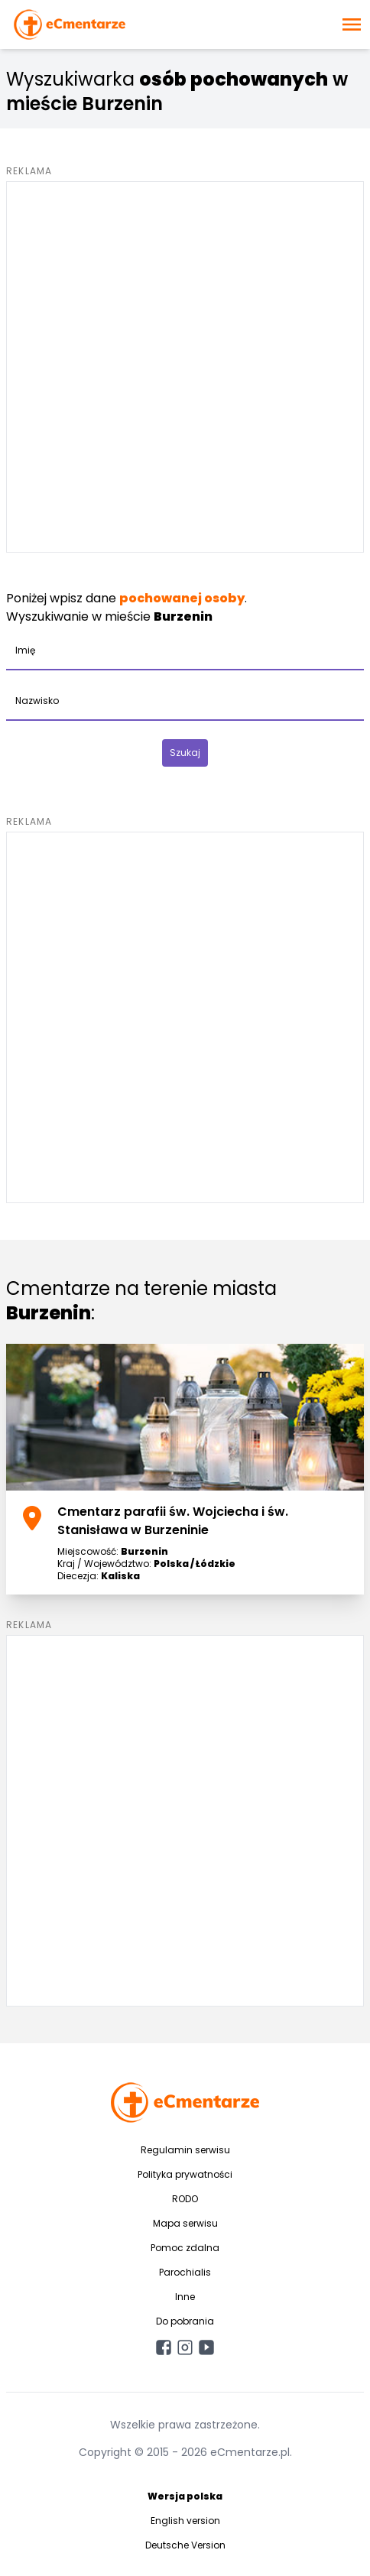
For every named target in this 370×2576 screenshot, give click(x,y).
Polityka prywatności (185, 2174)
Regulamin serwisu (185, 2149)
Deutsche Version (185, 2545)
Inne (185, 2296)
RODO (185, 2198)
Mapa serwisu (185, 2223)
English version (185, 2520)
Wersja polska (185, 2496)
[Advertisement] (185, 367)
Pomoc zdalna (185, 2247)
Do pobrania (185, 2321)
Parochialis (185, 2272)
